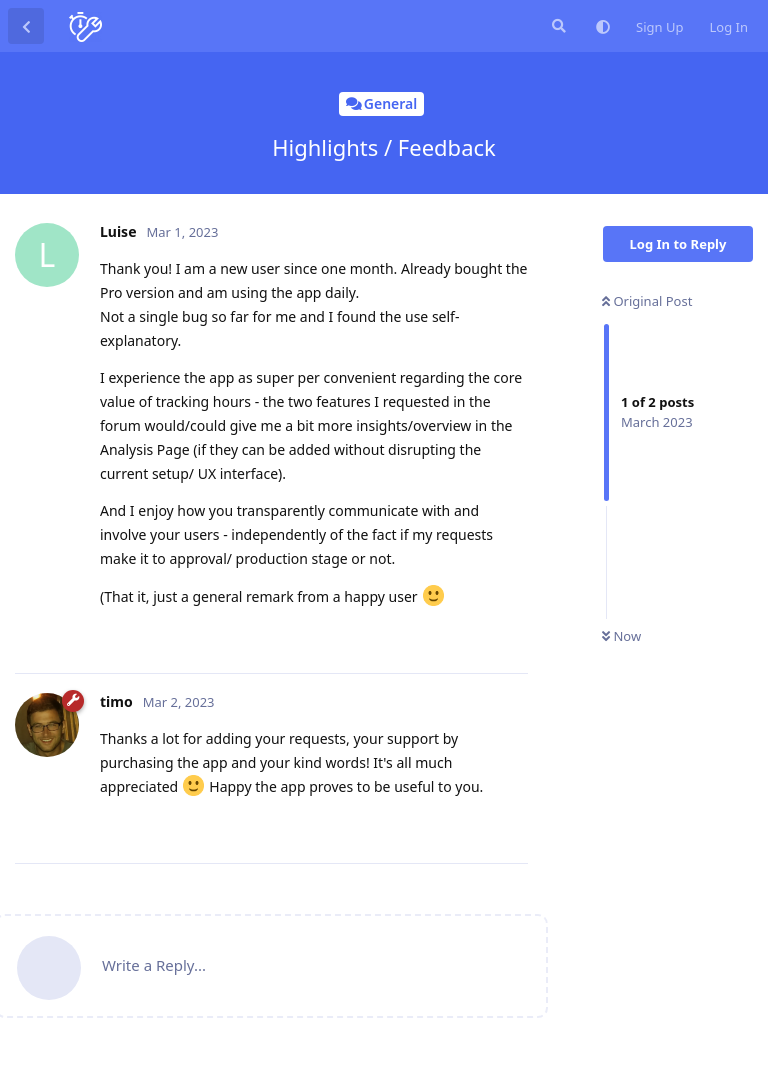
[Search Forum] (557, 26)
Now (621, 636)
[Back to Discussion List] (26, 26)
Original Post (647, 301)
